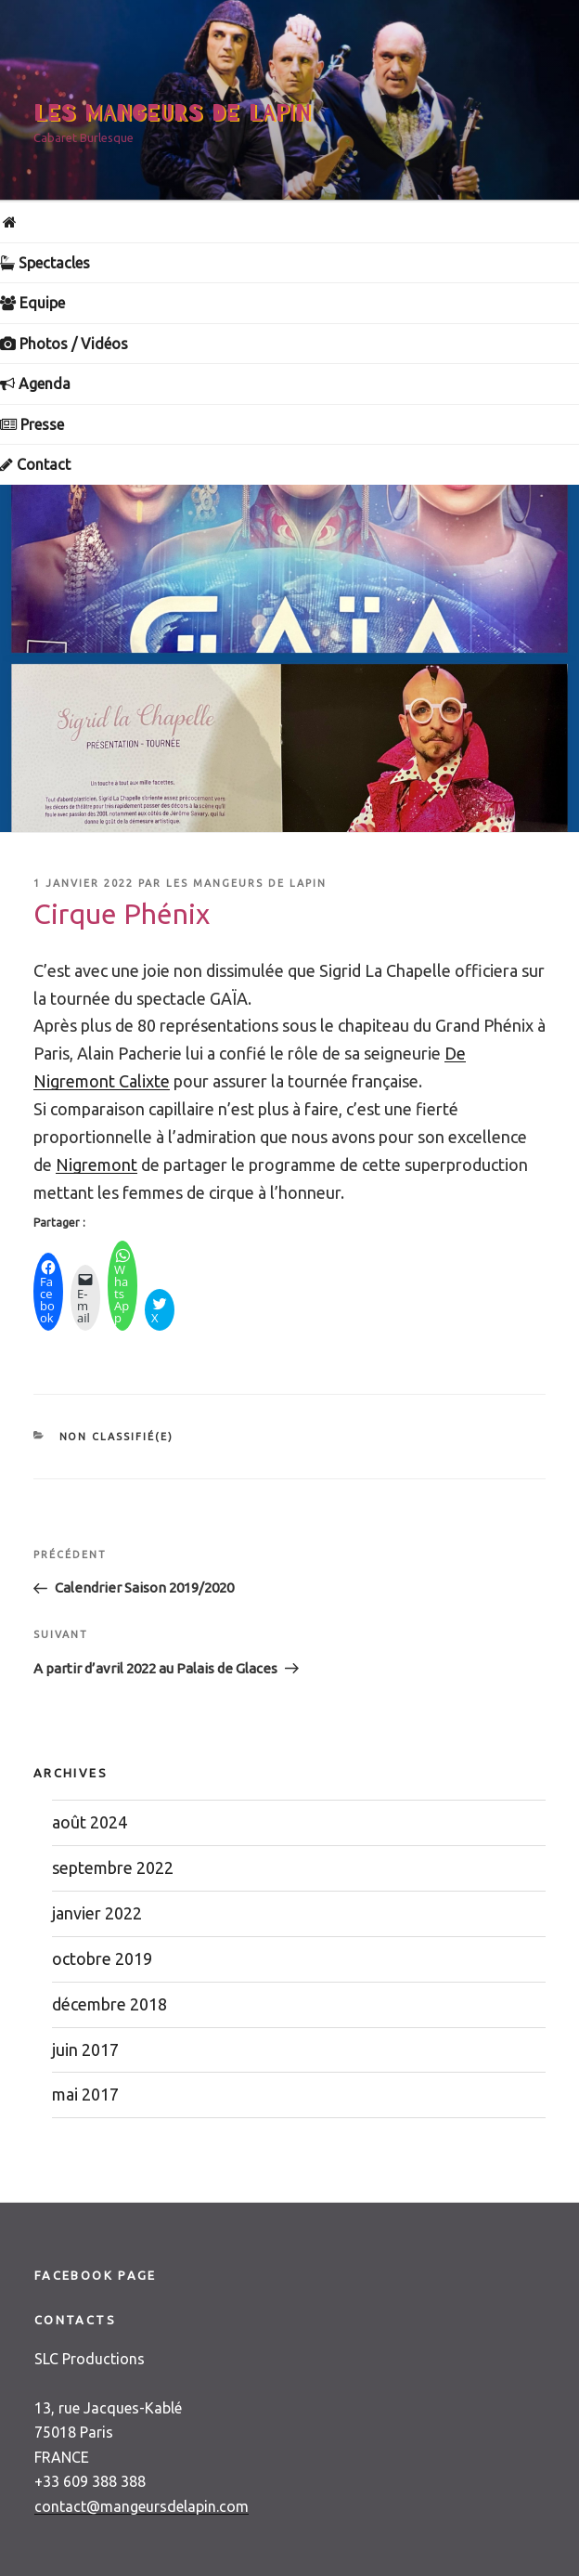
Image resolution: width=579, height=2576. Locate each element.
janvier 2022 (97, 1913)
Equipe (32, 302)
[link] (96, 1164)
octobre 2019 (102, 1958)
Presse (32, 424)
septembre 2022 (113, 1867)
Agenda (35, 383)
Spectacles (45, 262)
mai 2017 (85, 2094)
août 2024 (89, 1822)
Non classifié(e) (116, 1436)
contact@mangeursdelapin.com (141, 2506)
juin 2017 (85, 2049)
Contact (35, 464)
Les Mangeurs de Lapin (172, 113)
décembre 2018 (109, 2004)
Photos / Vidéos (64, 343)
